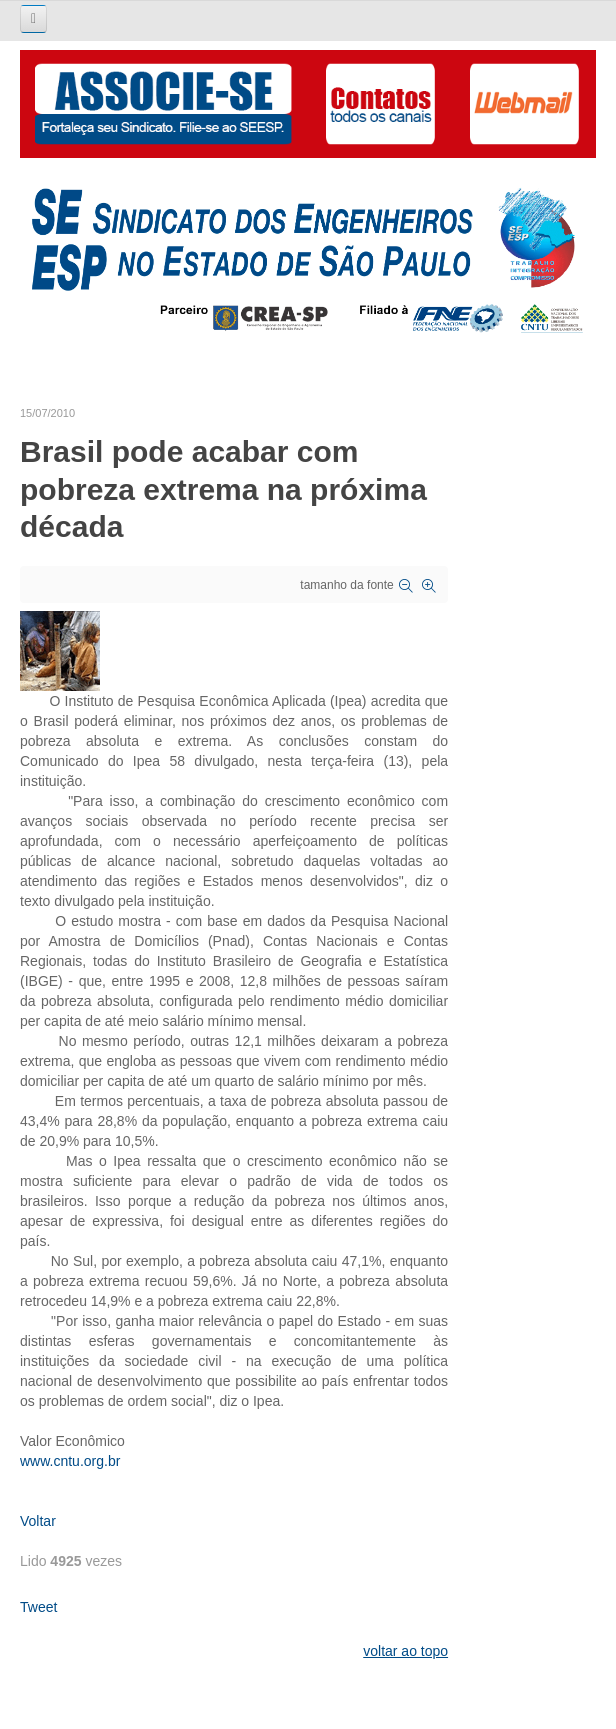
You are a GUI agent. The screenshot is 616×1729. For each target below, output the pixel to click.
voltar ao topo (405, 1651)
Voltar (38, 1521)
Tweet (38, 1607)
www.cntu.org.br (70, 1461)
